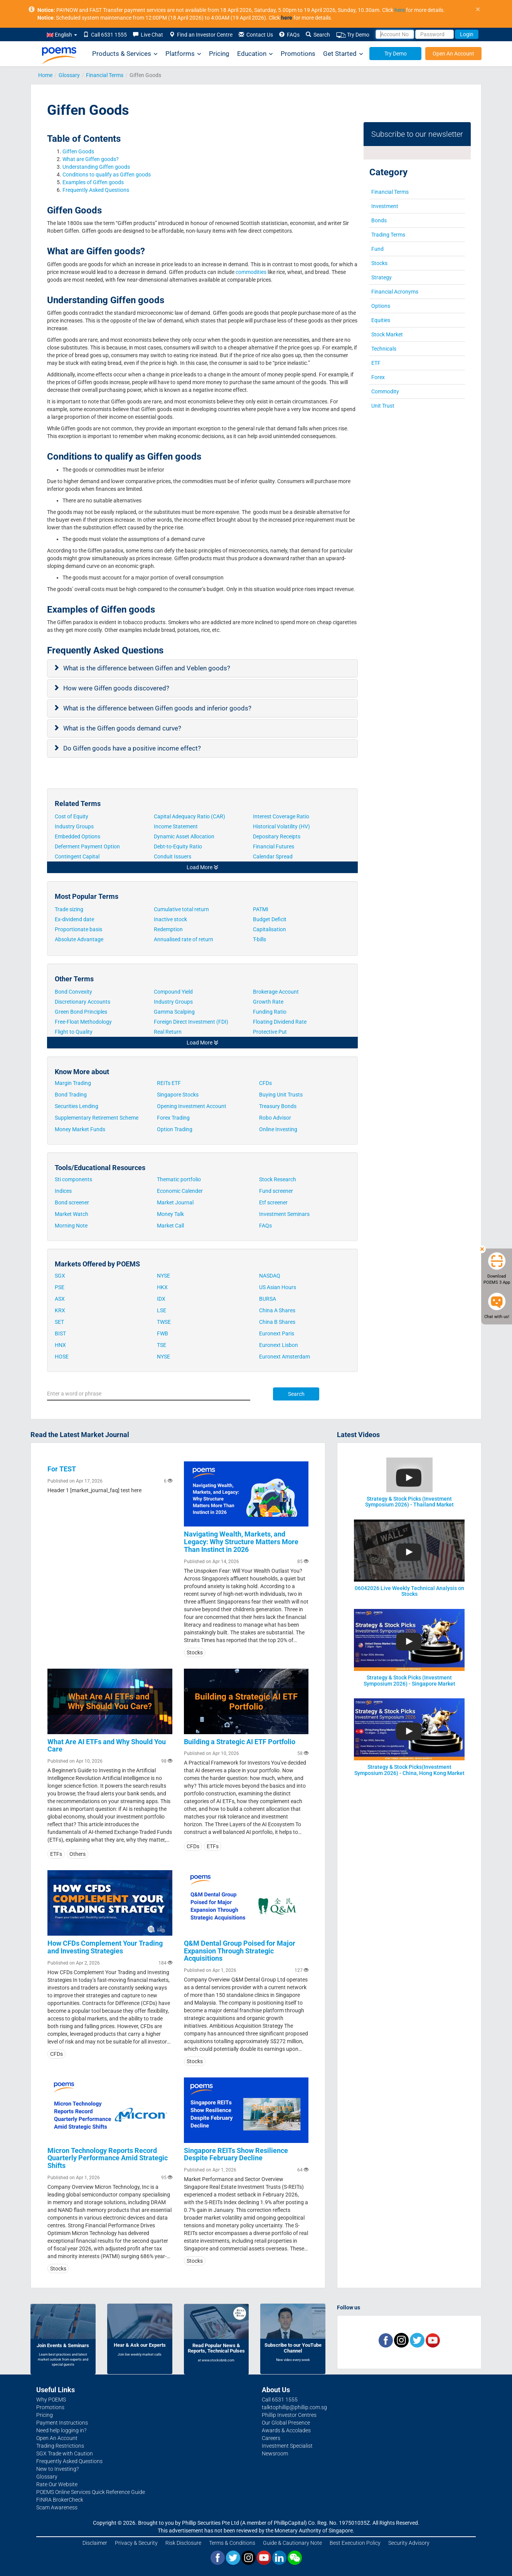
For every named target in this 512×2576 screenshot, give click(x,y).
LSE (161, 1310)
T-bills (259, 939)
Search (318, 35)
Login (466, 34)
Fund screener (276, 1191)
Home (45, 75)
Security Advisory (408, 2543)
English (62, 35)
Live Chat (148, 35)
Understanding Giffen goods (96, 167)
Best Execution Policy (355, 2543)
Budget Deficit (269, 919)
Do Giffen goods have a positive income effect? (132, 748)
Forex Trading (173, 1118)
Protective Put (270, 1032)
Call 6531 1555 (105, 35)
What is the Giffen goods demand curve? (123, 728)
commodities (250, 272)
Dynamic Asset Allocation (185, 836)
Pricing (219, 53)
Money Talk (170, 1214)
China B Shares (277, 1322)
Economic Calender (180, 1191)
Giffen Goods (78, 151)
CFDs (265, 1083)
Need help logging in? (61, 2430)
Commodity (385, 391)
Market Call (170, 1226)
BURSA (267, 1299)
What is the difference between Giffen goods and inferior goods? (158, 708)
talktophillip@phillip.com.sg (294, 2407)
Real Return (168, 1032)
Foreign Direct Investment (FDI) (191, 1022)
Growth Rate (268, 1002)
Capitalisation (269, 929)
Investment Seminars (284, 1214)
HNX (60, 1345)
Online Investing (278, 1129)
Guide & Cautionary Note (292, 2543)
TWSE (164, 1322)
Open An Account (453, 53)
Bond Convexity (73, 992)
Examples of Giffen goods (93, 182)
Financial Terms (104, 75)
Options (380, 306)
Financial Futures (274, 846)
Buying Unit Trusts (281, 1095)
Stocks (379, 263)
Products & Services (125, 53)
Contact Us (256, 35)
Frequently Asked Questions (95, 190)
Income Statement (176, 826)
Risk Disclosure (183, 2543)
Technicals (383, 349)
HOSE (62, 1356)
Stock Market (387, 334)
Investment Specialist (287, 2446)
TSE (161, 1345)
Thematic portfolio (179, 1179)
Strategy (381, 277)
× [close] (478, 9)
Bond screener (72, 1202)
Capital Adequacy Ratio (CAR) (190, 816)
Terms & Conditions (232, 2543)
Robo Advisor (275, 1118)
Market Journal (175, 1202)
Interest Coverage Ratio (281, 816)
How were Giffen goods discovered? (117, 688)
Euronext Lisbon (278, 1345)
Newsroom (275, 2453)
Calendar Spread (273, 856)
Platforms (183, 53)
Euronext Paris (276, 1333)
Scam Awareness (56, 2507)
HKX (162, 1287)
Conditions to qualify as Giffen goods (107, 174)
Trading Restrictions (60, 2446)
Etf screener (273, 1202)
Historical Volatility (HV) (282, 826)
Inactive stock (170, 919)
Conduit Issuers (173, 856)
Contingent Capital (78, 856)
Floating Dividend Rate (280, 1022)
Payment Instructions (62, 2423)
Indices (63, 1191)
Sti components (73, 1179)
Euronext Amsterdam (284, 1356)
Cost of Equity (72, 816)
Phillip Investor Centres (289, 2415)
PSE (59, 1287)
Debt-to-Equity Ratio (178, 846)
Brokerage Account (276, 992)
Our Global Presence (286, 2423)
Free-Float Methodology (84, 1022)
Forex (378, 377)
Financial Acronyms (394, 292)
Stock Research (277, 1179)
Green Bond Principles (81, 1012)
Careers (271, 2438)
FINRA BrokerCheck (59, 2500)
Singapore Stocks (178, 1095)
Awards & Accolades (286, 2430)
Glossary (69, 75)
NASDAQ (269, 1276)
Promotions (298, 53)
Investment (384, 206)
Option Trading (174, 1129)
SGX (60, 1276)
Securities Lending (76, 1106)
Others (77, 1854)
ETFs (56, 1854)
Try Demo (352, 35)
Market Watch (71, 1214)
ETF (376, 363)
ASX (60, 1299)
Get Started (343, 53)
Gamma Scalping (174, 1012)
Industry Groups (75, 826)
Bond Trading (71, 1095)
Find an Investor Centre (200, 35)
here (399, 10)
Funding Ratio (269, 1012)
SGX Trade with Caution (64, 2453)
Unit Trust (382, 406)
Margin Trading (73, 1083)
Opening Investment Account (191, 1106)
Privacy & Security (136, 2543)
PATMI (260, 909)
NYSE (163, 1276)
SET (59, 1322)
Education (255, 53)
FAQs (289, 35)
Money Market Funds (80, 1129)
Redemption (168, 929)
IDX (161, 1299)
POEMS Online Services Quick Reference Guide (90, 2492)
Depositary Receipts (277, 836)
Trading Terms (388, 235)
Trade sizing (69, 909)
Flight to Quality (74, 1032)
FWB (162, 1333)
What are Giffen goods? (91, 159)
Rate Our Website (56, 2484)
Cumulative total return (181, 909)
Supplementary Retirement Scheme (96, 1118)
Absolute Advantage (79, 939)
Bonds (379, 220)
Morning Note (71, 1226)
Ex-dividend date (74, 919)
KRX (60, 1310)
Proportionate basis (79, 929)
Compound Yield (173, 992)
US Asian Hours (277, 1287)
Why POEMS (51, 2399)
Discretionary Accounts (82, 1002)
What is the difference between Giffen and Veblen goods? (147, 668)
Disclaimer (95, 2543)
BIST (60, 1333)
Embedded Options (78, 836)
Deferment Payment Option (88, 846)
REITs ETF (169, 1083)
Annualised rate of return (183, 939)
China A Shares (277, 1310)
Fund (377, 249)
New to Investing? (57, 2469)
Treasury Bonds (277, 1106)
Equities (380, 320)
